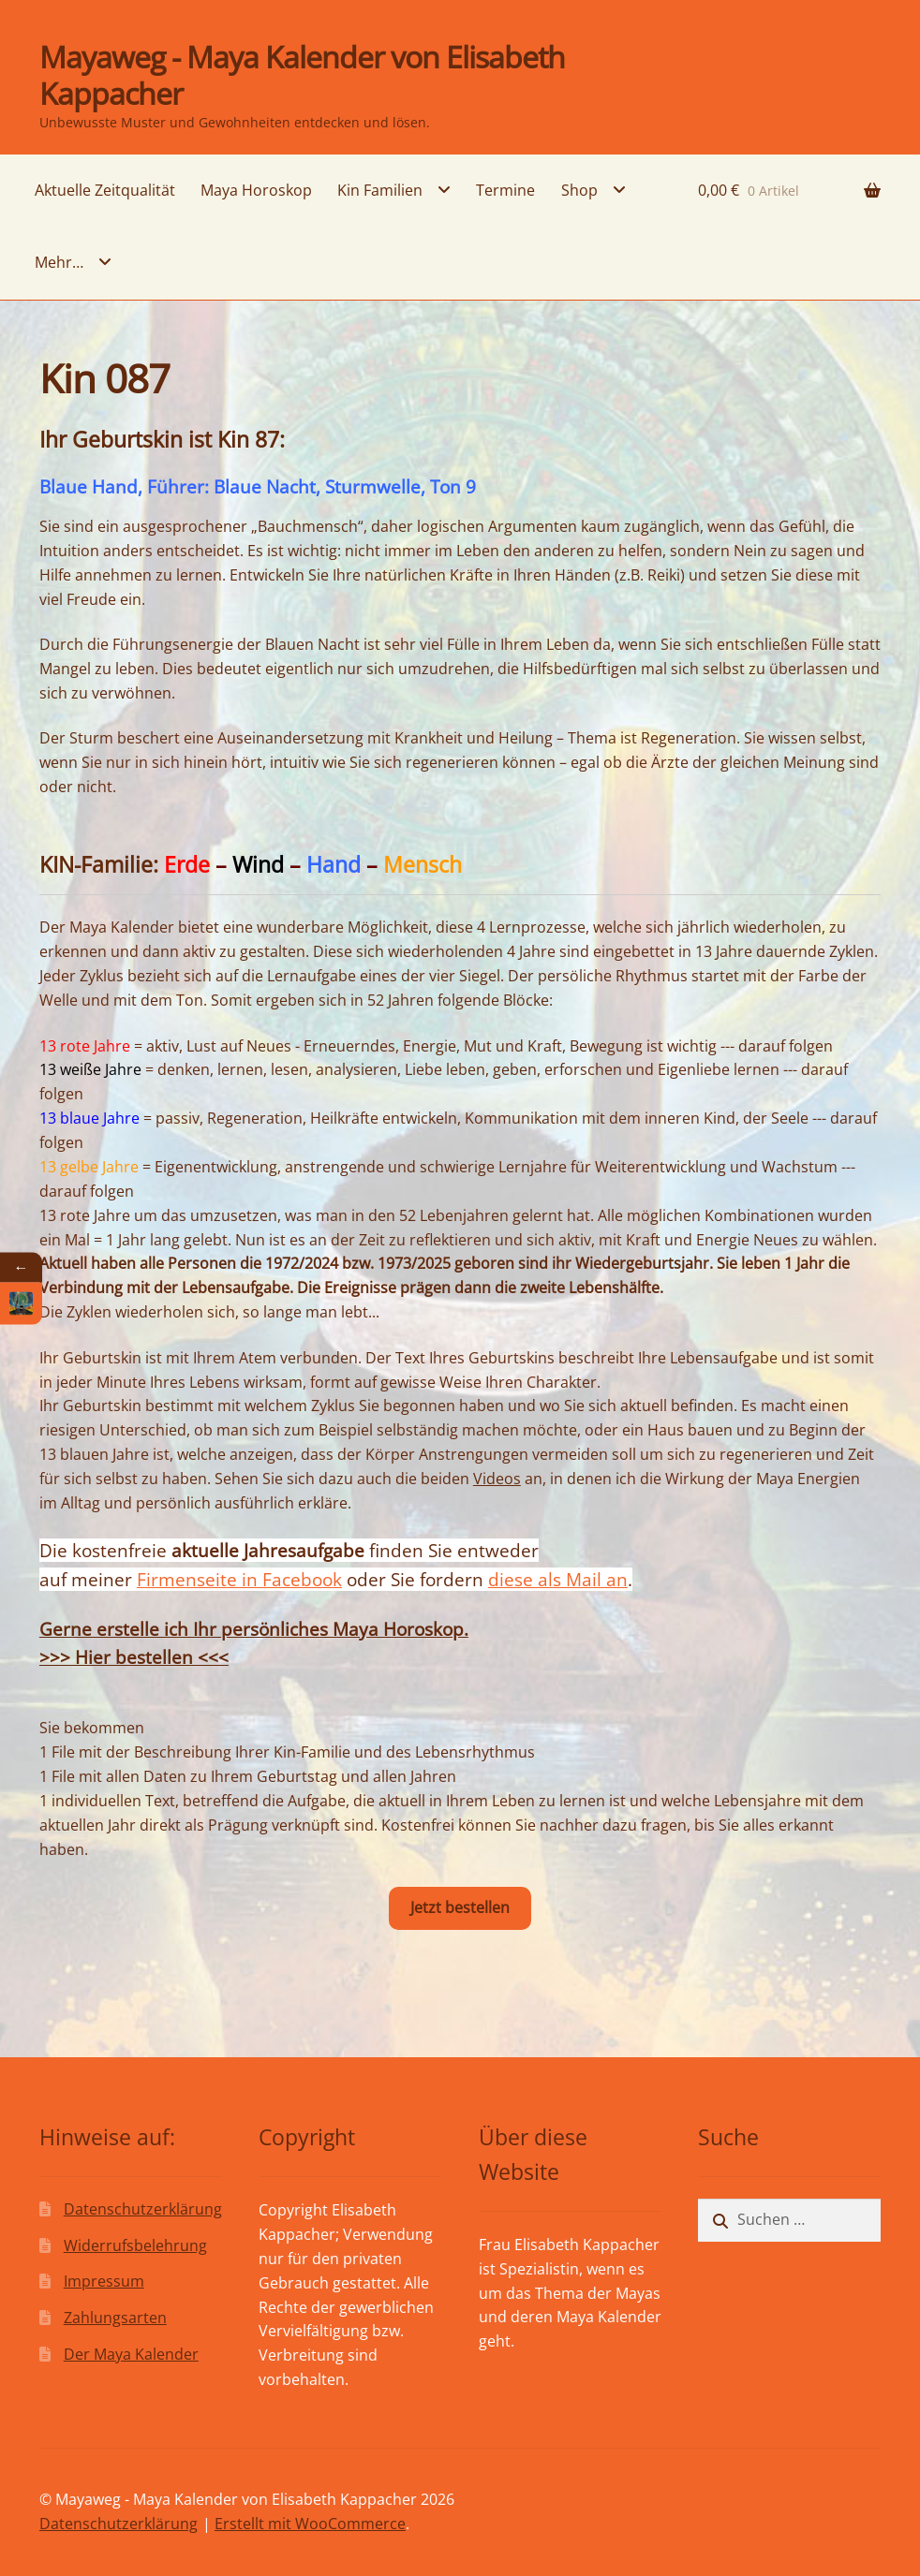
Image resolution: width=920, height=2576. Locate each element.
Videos (497, 1478)
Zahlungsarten (115, 2317)
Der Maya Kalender (131, 2354)
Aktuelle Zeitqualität (105, 190)
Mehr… (59, 262)
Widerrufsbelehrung (135, 2245)
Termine (505, 190)
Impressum (104, 2281)
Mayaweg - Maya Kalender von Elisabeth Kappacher (302, 75)
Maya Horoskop (256, 190)
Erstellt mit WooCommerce (310, 2523)
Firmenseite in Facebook (239, 1579)
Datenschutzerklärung (143, 2209)
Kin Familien (380, 190)
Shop (579, 190)
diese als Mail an (558, 1579)
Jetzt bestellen (460, 1907)
